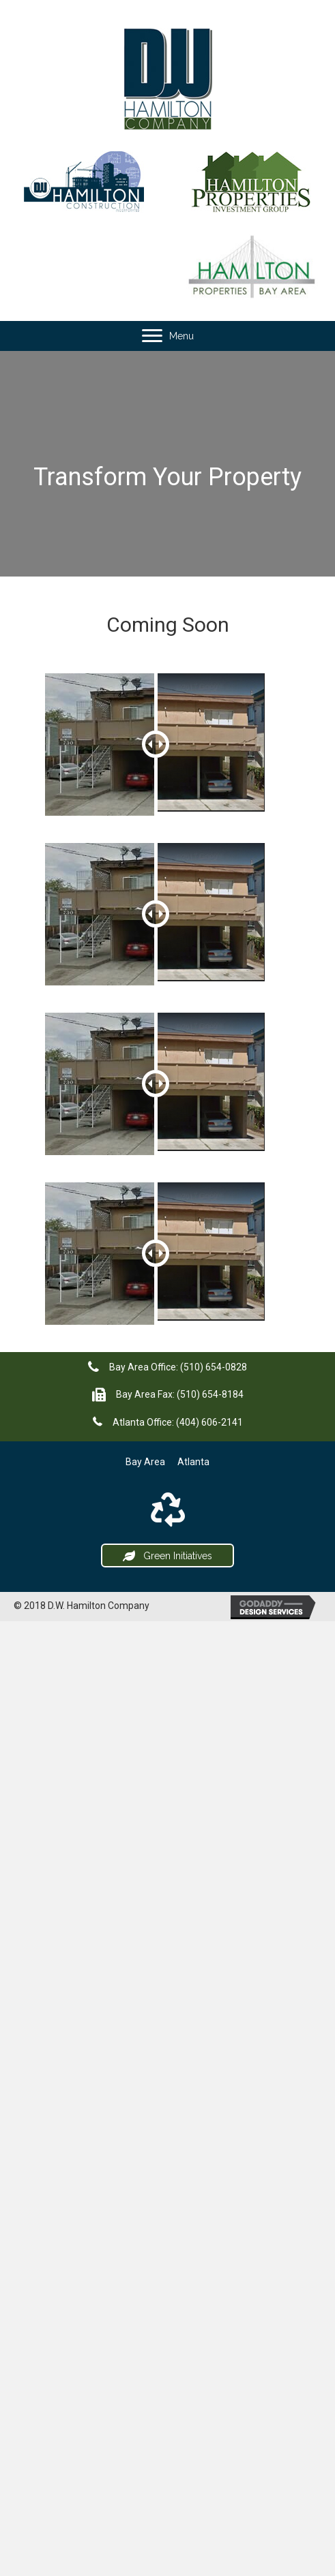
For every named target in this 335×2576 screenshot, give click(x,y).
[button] (167, 1556)
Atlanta (193, 1461)
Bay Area (145, 1461)
